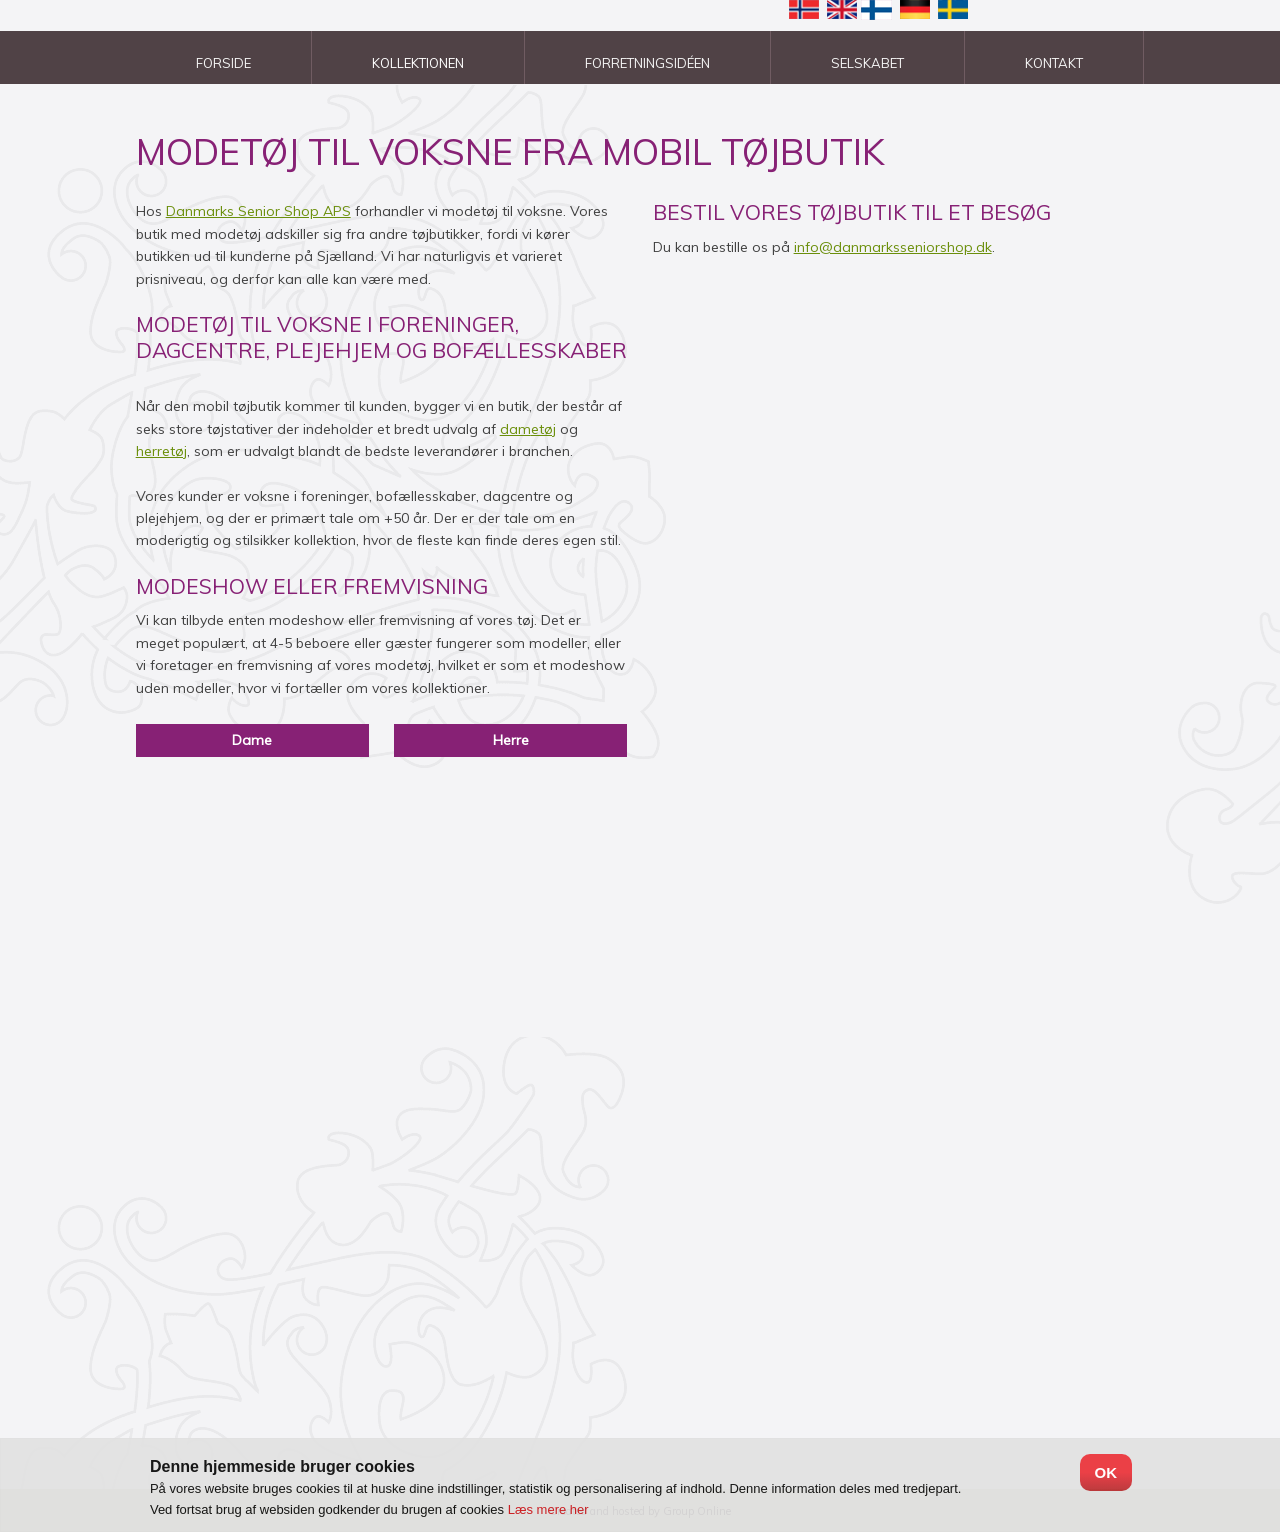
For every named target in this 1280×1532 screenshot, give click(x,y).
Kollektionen (418, 63)
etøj (543, 429)
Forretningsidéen (647, 63)
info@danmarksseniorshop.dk (893, 247)
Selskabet (867, 63)
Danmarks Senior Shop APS (258, 211)
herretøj (161, 451)
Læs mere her (548, 1509)
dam (515, 429)
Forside (223, 63)
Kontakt (1054, 63)
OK (1106, 1472)
